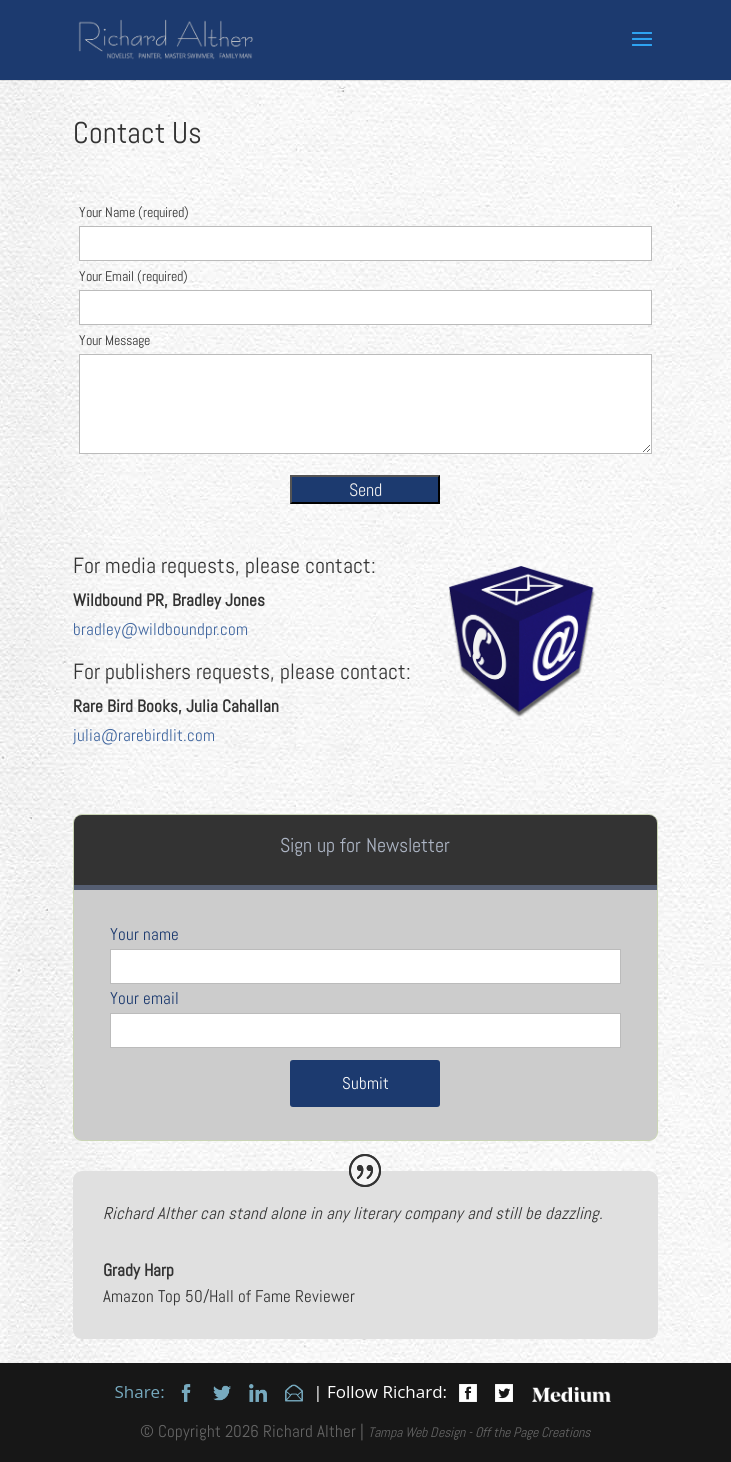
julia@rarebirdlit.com (144, 735)
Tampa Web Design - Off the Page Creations (479, 1432)
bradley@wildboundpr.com (160, 629)
